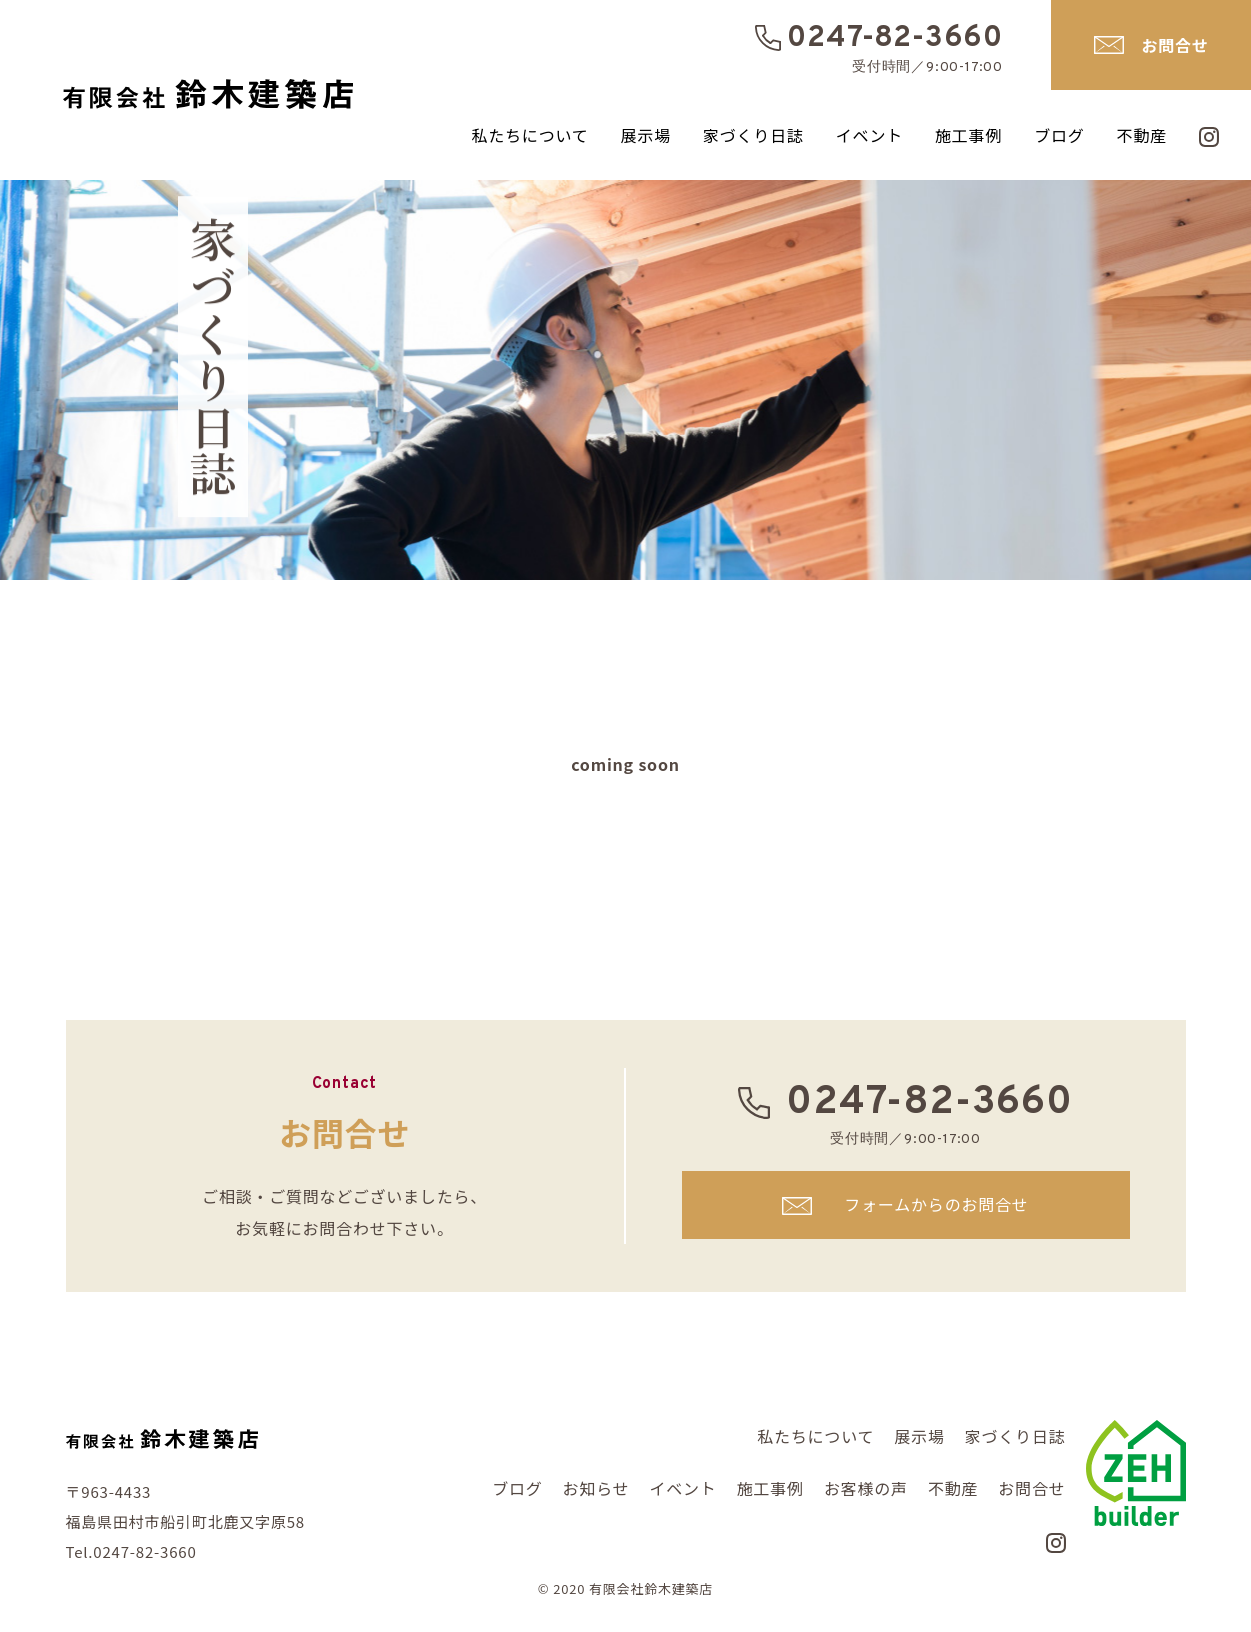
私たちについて (529, 135)
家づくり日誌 (753, 135)
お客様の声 (866, 1488)
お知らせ (596, 1488)
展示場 (646, 135)
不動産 (1142, 135)
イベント (869, 135)
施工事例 (968, 135)
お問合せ (1174, 45)
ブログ (1059, 135)
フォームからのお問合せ (936, 1204)
